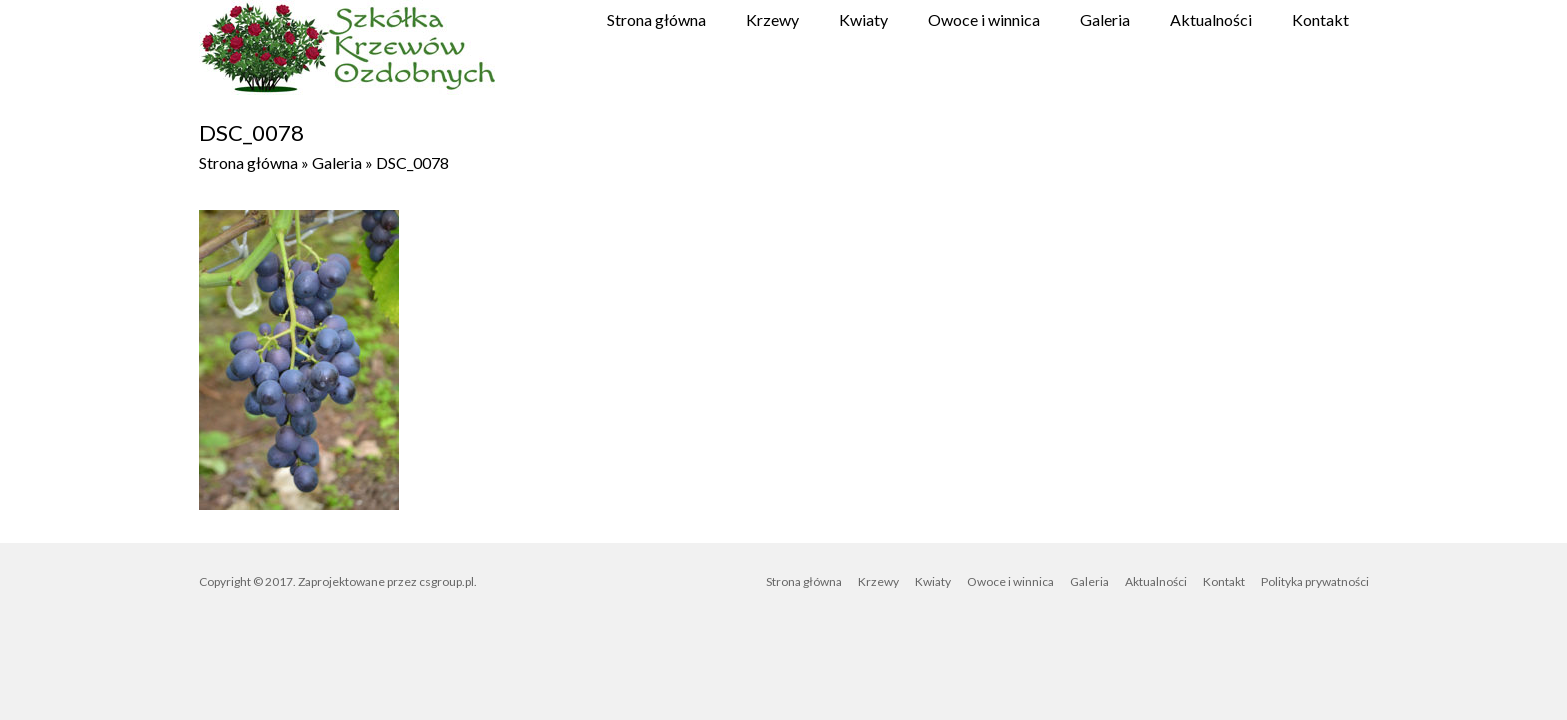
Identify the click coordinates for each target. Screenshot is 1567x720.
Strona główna (656, 19)
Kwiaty (863, 19)
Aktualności (1211, 19)
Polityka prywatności (1315, 581)
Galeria (1105, 19)
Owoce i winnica (984, 19)
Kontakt (1320, 19)
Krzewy (772, 19)
